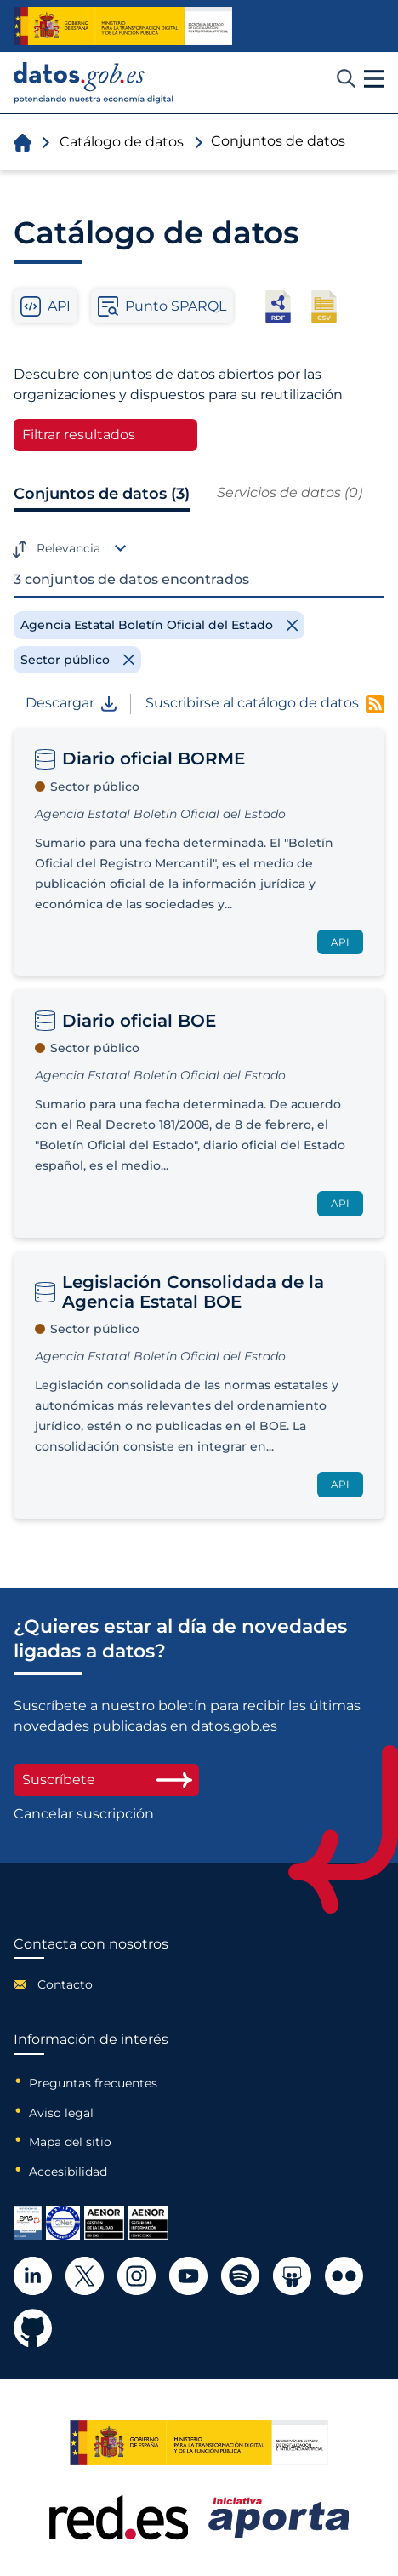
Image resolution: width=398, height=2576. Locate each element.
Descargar (71, 703)
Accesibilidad (68, 2171)
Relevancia (68, 548)
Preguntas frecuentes (93, 2083)
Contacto (65, 1984)
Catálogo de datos (122, 142)
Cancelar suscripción (84, 1814)
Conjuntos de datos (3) (102, 493)
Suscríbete (106, 1780)
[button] (374, 79)
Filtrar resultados (78, 434)
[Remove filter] (159, 624)
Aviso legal (61, 2113)
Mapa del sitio (70, 2142)
